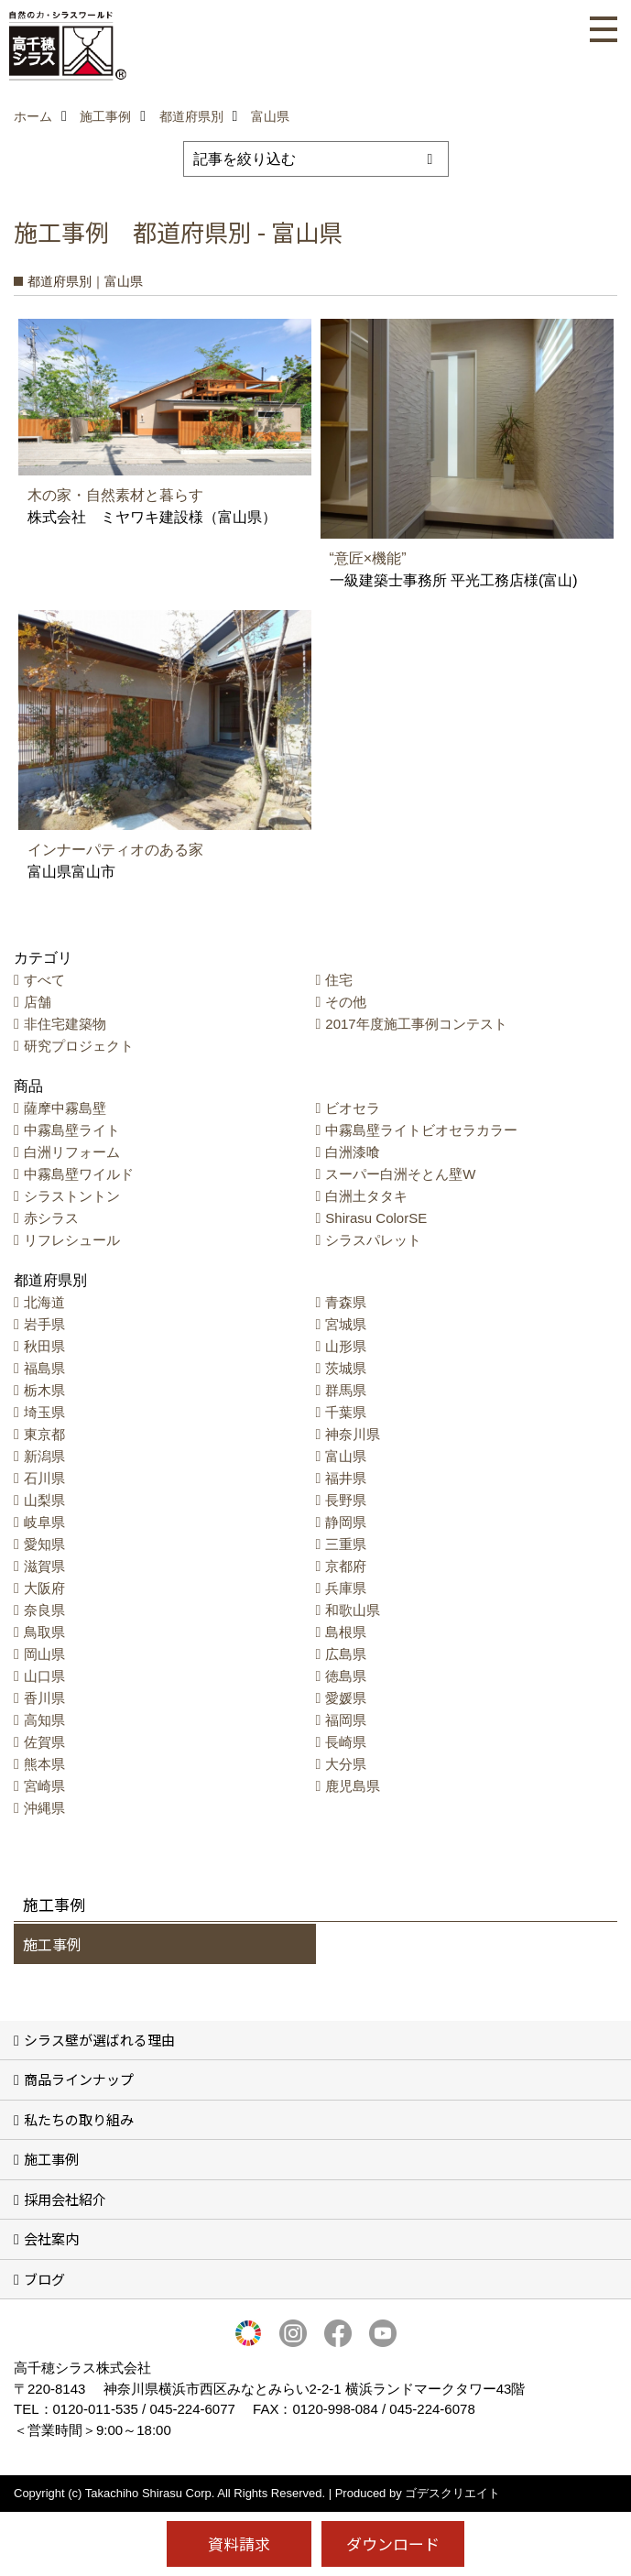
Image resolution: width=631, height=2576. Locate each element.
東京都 (44, 1434)
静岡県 (345, 1522)
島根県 (345, 1632)
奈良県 (44, 1610)
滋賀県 (44, 1566)
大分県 (345, 1764)
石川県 (44, 1478)
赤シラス (51, 1218)
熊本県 (44, 1764)
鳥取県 (44, 1632)
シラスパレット (373, 1240)
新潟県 (44, 1456)
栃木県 (44, 1390)
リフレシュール (72, 1240)
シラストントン (72, 1196)
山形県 (345, 1346)
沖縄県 (44, 1808)
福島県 (44, 1368)
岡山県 (44, 1654)
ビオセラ (352, 1108)
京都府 (345, 1566)
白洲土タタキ (366, 1196)
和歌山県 (352, 1610)
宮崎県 (44, 1786)
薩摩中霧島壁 (65, 1108)
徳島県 (345, 1676)
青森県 (345, 1302)
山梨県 (44, 1500)
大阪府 (44, 1588)
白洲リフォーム (72, 1152)
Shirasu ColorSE (376, 1218)
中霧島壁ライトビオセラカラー (421, 1130)
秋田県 (44, 1346)
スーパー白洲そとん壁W (400, 1174)
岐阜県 (44, 1522)
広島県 (345, 1654)
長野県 (345, 1500)
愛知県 (44, 1544)
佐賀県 (44, 1742)
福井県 (345, 1478)
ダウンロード (393, 2543)
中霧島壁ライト (72, 1130)
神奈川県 (352, 1434)
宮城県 (345, 1324)
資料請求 (239, 2543)
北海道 (44, 1302)
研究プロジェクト (79, 1045)
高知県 (44, 1720)
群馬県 (345, 1390)
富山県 (345, 1456)
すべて (44, 980)
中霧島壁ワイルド (79, 1174)
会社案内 (51, 2238)
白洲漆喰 (352, 1152)
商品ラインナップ (79, 2079)
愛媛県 (345, 1698)
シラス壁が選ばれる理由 (99, 2039)
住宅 (339, 980)
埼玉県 (44, 1412)
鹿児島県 (352, 1786)
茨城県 (345, 1368)
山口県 (44, 1676)
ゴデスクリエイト (452, 2493)
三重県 (345, 1544)
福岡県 (345, 1720)
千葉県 (345, 1412)
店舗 (37, 1002)
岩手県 (44, 1324)
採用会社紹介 (65, 2199)
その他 (345, 1002)
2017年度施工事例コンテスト (415, 1023)
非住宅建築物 (65, 1023)
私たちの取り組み (79, 2119)
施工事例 (52, 1944)
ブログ (44, 2278)
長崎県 (345, 1742)
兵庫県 (345, 1588)
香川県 (44, 1698)
